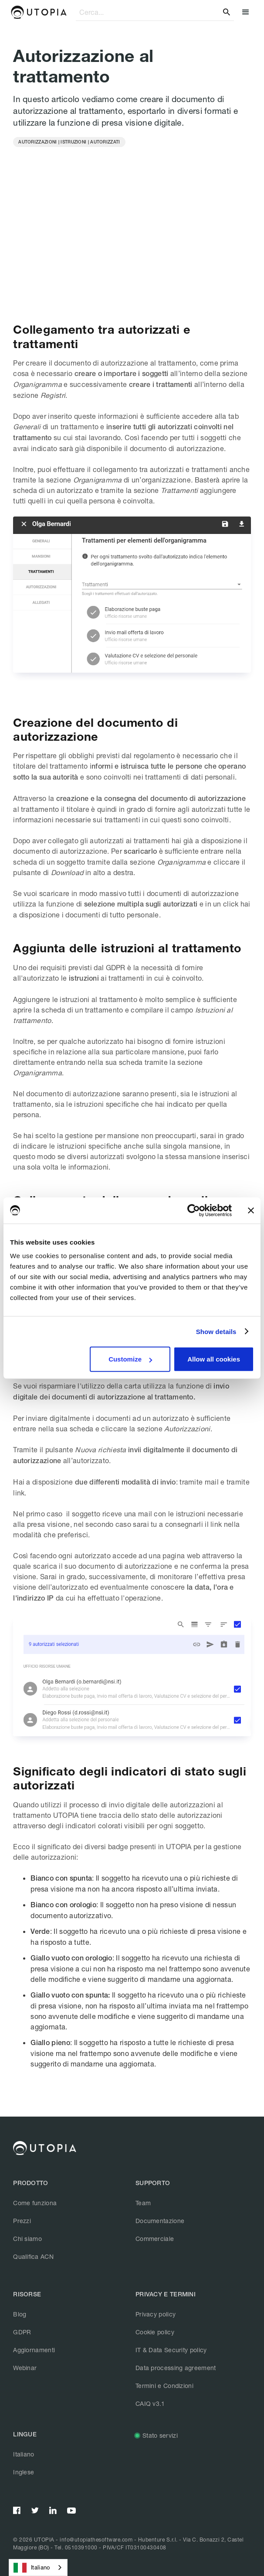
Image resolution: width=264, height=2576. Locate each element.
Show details (216, 1331)
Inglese (23, 2472)
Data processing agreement (175, 2367)
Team (143, 2203)
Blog (19, 2314)
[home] (38, 12)
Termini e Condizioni (164, 2385)
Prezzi (22, 2220)
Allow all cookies (213, 1359)
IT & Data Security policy (171, 2350)
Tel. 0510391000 (76, 2547)
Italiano (23, 2454)
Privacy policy (155, 2314)
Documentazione (159, 2220)
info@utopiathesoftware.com (96, 2539)
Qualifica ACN (33, 2256)
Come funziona (35, 2203)
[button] (244, 12)
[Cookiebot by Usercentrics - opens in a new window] (194, 1210)
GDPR (22, 2332)
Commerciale (154, 2238)
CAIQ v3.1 (150, 2403)
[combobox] (38, 2567)
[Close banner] (251, 1210)
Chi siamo (27, 2238)
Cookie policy (154, 2332)
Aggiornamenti (34, 2350)
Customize (130, 1359)
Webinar (25, 2367)
